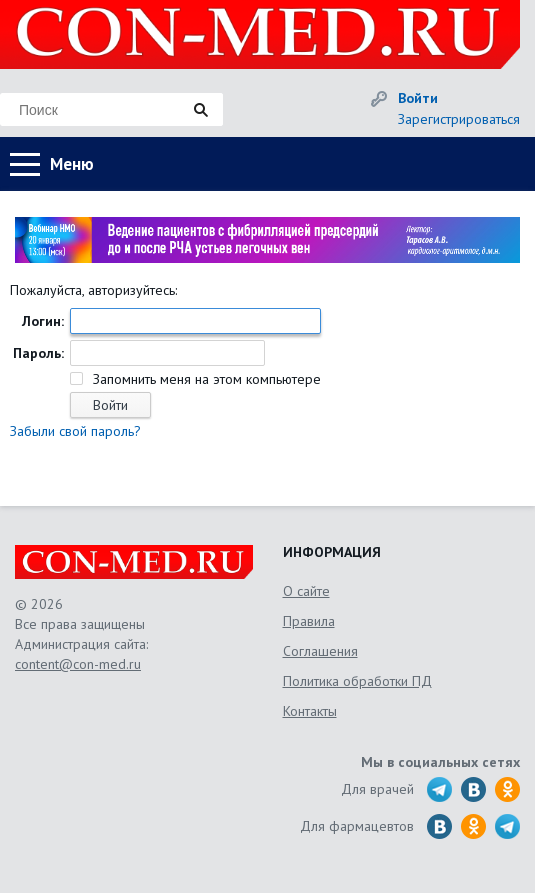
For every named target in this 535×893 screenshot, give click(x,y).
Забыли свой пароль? (75, 431)
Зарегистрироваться (459, 119)
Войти (418, 98)
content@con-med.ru (78, 664)
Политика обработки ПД (357, 681)
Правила (309, 621)
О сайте (306, 591)
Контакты (310, 711)
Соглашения (320, 651)
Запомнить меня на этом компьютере (205, 379)
